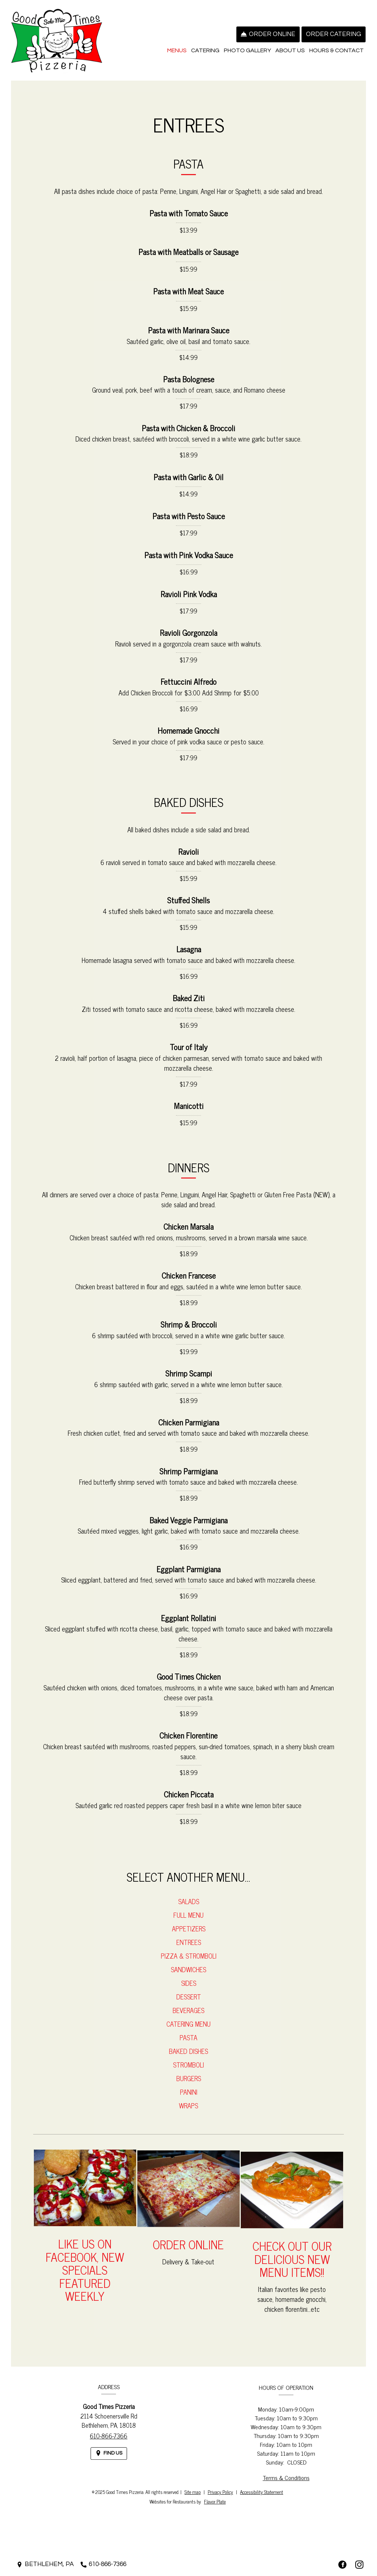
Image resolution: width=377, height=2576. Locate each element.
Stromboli (188, 2072)
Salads (188, 1909)
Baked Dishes (188, 2059)
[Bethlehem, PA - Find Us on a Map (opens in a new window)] (45, 2564)
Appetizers (188, 1936)
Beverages (188, 2018)
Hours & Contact (336, 50)
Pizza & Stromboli (188, 1963)
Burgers (188, 2086)
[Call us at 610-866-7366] (103, 2564)
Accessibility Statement (261, 2492)
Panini (188, 2099)
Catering (205, 50)
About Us (290, 50)
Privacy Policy (220, 2492)
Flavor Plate (215, 2501)
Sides (188, 1990)
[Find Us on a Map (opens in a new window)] (109, 2461)
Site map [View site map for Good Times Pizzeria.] (192, 2492)
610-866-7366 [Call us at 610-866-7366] (108, 2444)
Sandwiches (188, 1977)
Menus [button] (177, 50)
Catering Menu (188, 2031)
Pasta (188, 2045)
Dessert (188, 2004)
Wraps (188, 2113)
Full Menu (188, 1922)
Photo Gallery (247, 50)
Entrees (188, 1950)
